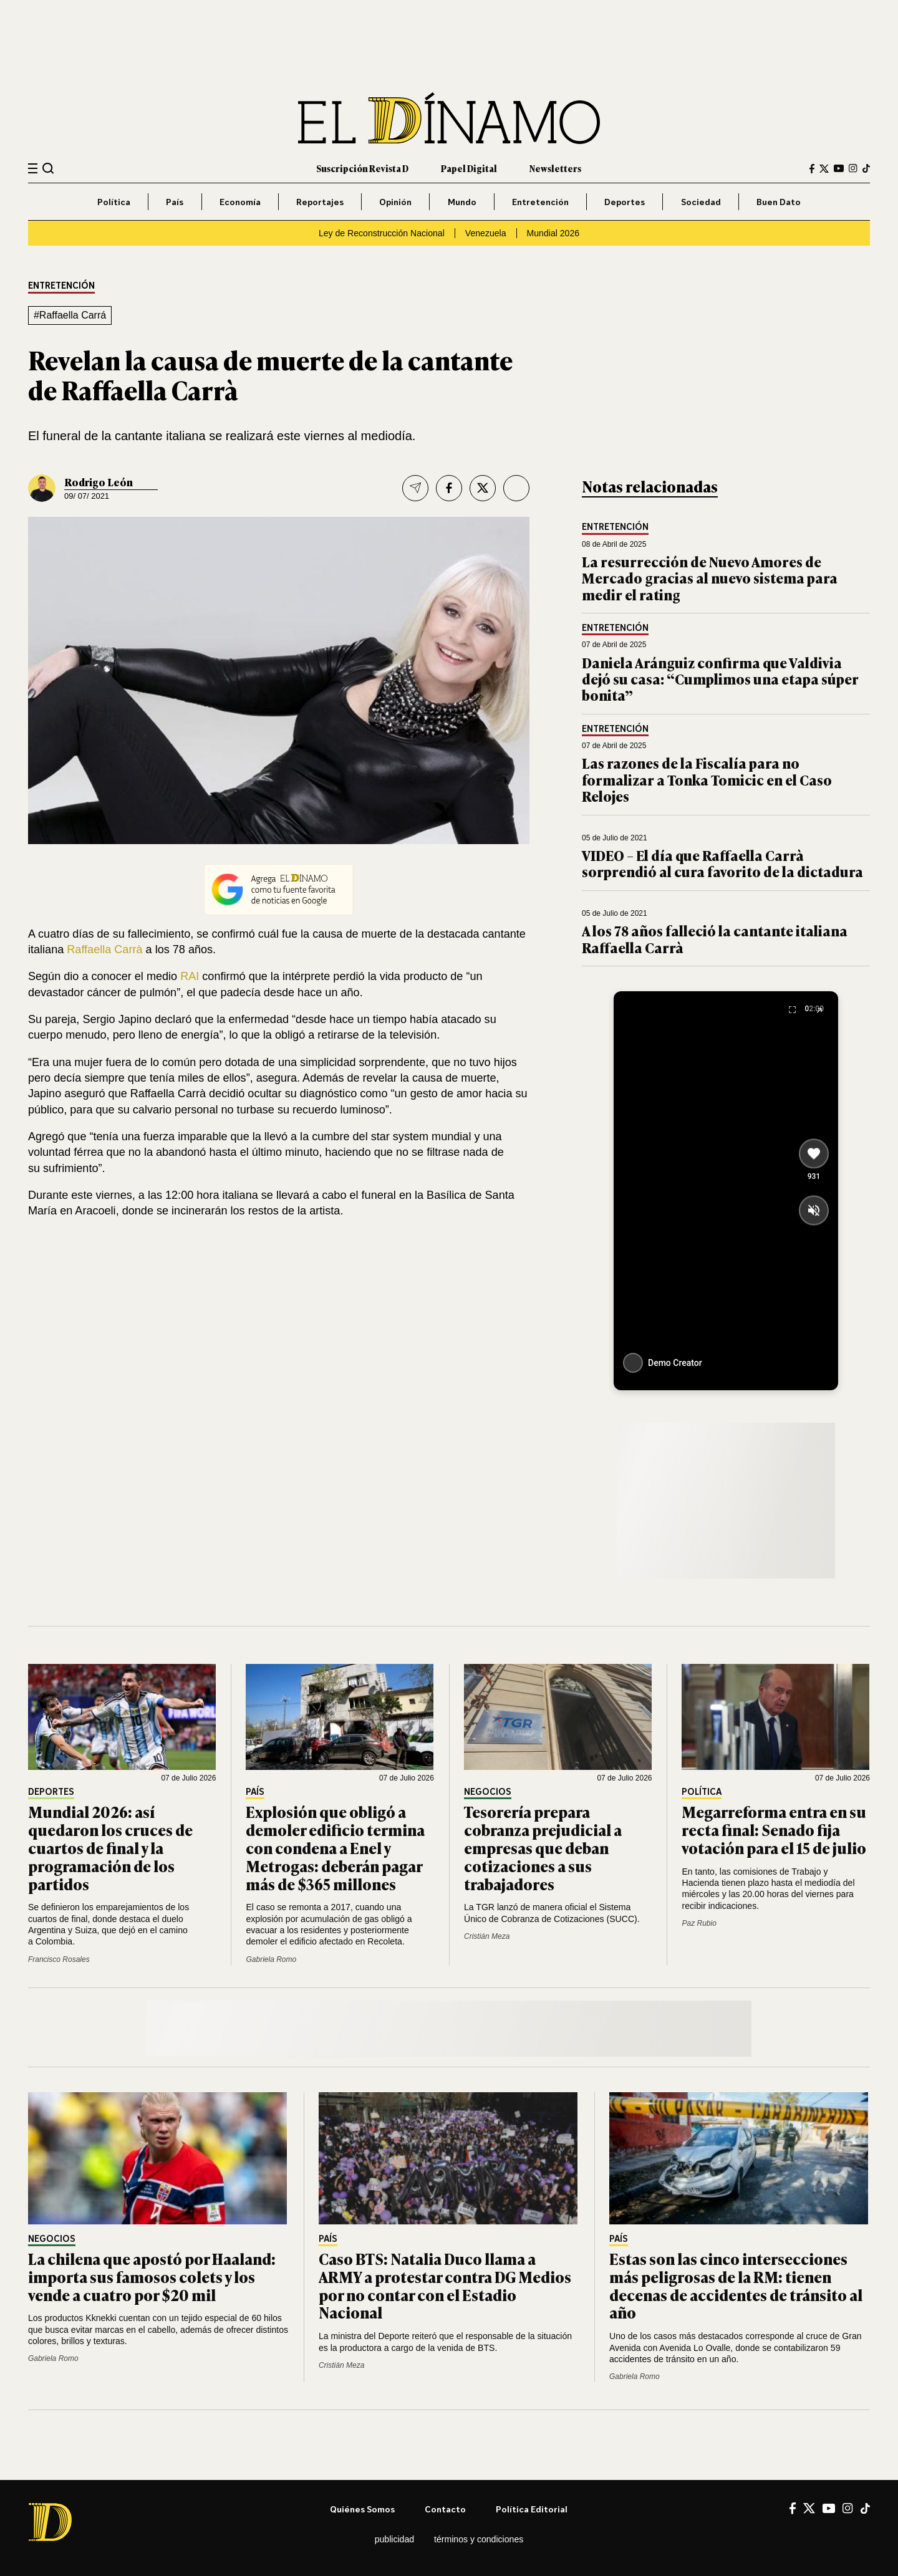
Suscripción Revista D (362, 168)
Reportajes (320, 201)
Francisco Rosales (59, 1959)
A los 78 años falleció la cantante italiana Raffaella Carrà (714, 938)
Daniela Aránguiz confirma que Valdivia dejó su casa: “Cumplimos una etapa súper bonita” (720, 679)
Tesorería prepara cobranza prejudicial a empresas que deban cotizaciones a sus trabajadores (543, 1847)
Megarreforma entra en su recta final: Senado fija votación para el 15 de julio (774, 1829)
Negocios (487, 1792)
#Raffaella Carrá (70, 315)
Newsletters (555, 168)
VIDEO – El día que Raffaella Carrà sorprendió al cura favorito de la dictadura (722, 863)
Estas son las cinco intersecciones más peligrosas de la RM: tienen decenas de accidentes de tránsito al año (735, 2285)
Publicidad (394, 2539)
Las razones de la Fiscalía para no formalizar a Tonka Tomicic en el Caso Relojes (707, 779)
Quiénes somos (362, 2509)
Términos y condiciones (478, 2539)
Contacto (445, 2509)
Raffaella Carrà (104, 949)
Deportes (624, 201)
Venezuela (485, 233)
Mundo (462, 201)
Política (113, 201)
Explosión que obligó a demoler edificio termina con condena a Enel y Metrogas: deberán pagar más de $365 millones (335, 1847)
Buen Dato (778, 201)
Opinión (395, 201)
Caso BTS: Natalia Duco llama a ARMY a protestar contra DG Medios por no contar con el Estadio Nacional (445, 2285)
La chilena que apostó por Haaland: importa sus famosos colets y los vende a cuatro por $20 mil (152, 2276)
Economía (240, 201)
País (174, 201)
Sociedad (701, 201)
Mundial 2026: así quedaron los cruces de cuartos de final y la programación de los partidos (110, 1847)
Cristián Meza (486, 1936)
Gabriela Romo (271, 1959)
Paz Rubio (699, 1923)
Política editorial (531, 2509)
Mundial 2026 (553, 233)
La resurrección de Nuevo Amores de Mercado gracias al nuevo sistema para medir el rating (710, 578)
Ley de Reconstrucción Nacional (382, 233)
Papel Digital (469, 168)
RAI (189, 976)
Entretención (540, 201)
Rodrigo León (98, 481)
